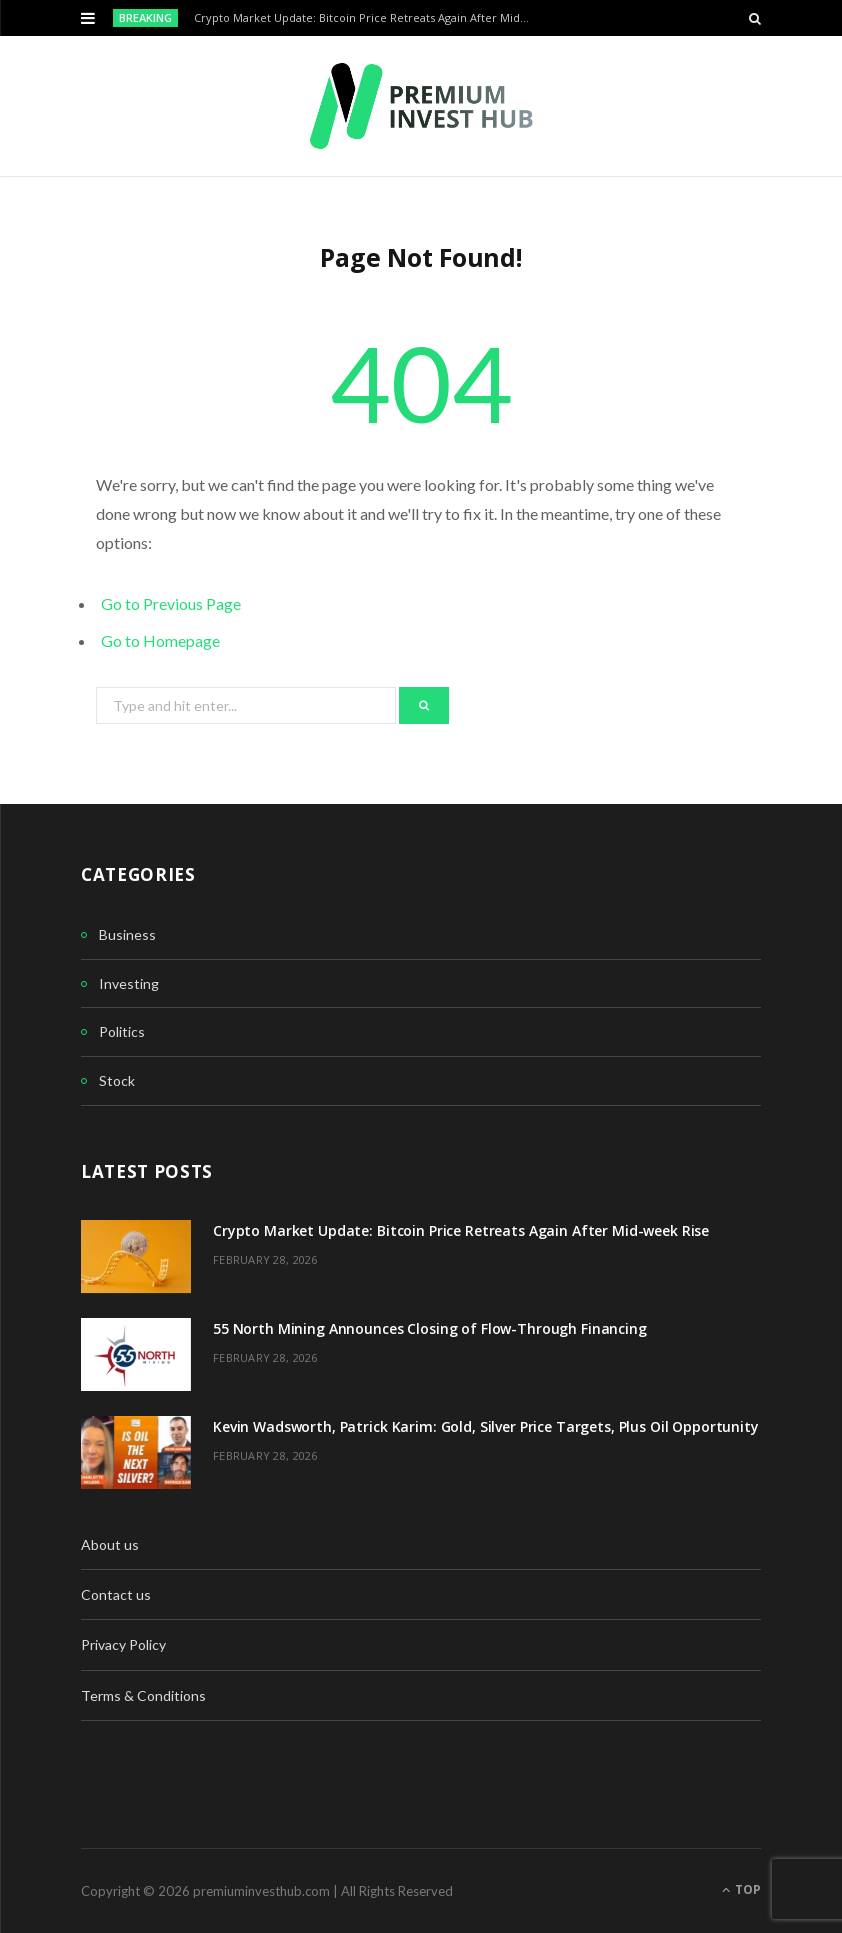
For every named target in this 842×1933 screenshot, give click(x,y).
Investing (129, 983)
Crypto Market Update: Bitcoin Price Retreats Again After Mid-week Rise (367, 18)
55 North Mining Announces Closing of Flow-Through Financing (430, 1328)
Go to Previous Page (171, 603)
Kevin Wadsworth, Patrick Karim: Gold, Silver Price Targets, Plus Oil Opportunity (486, 1426)
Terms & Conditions (143, 1695)
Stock (117, 1080)
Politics (122, 1031)
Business (127, 934)
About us (110, 1544)
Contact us (116, 1594)
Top (741, 1889)
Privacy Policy (123, 1644)
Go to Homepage (160, 640)
